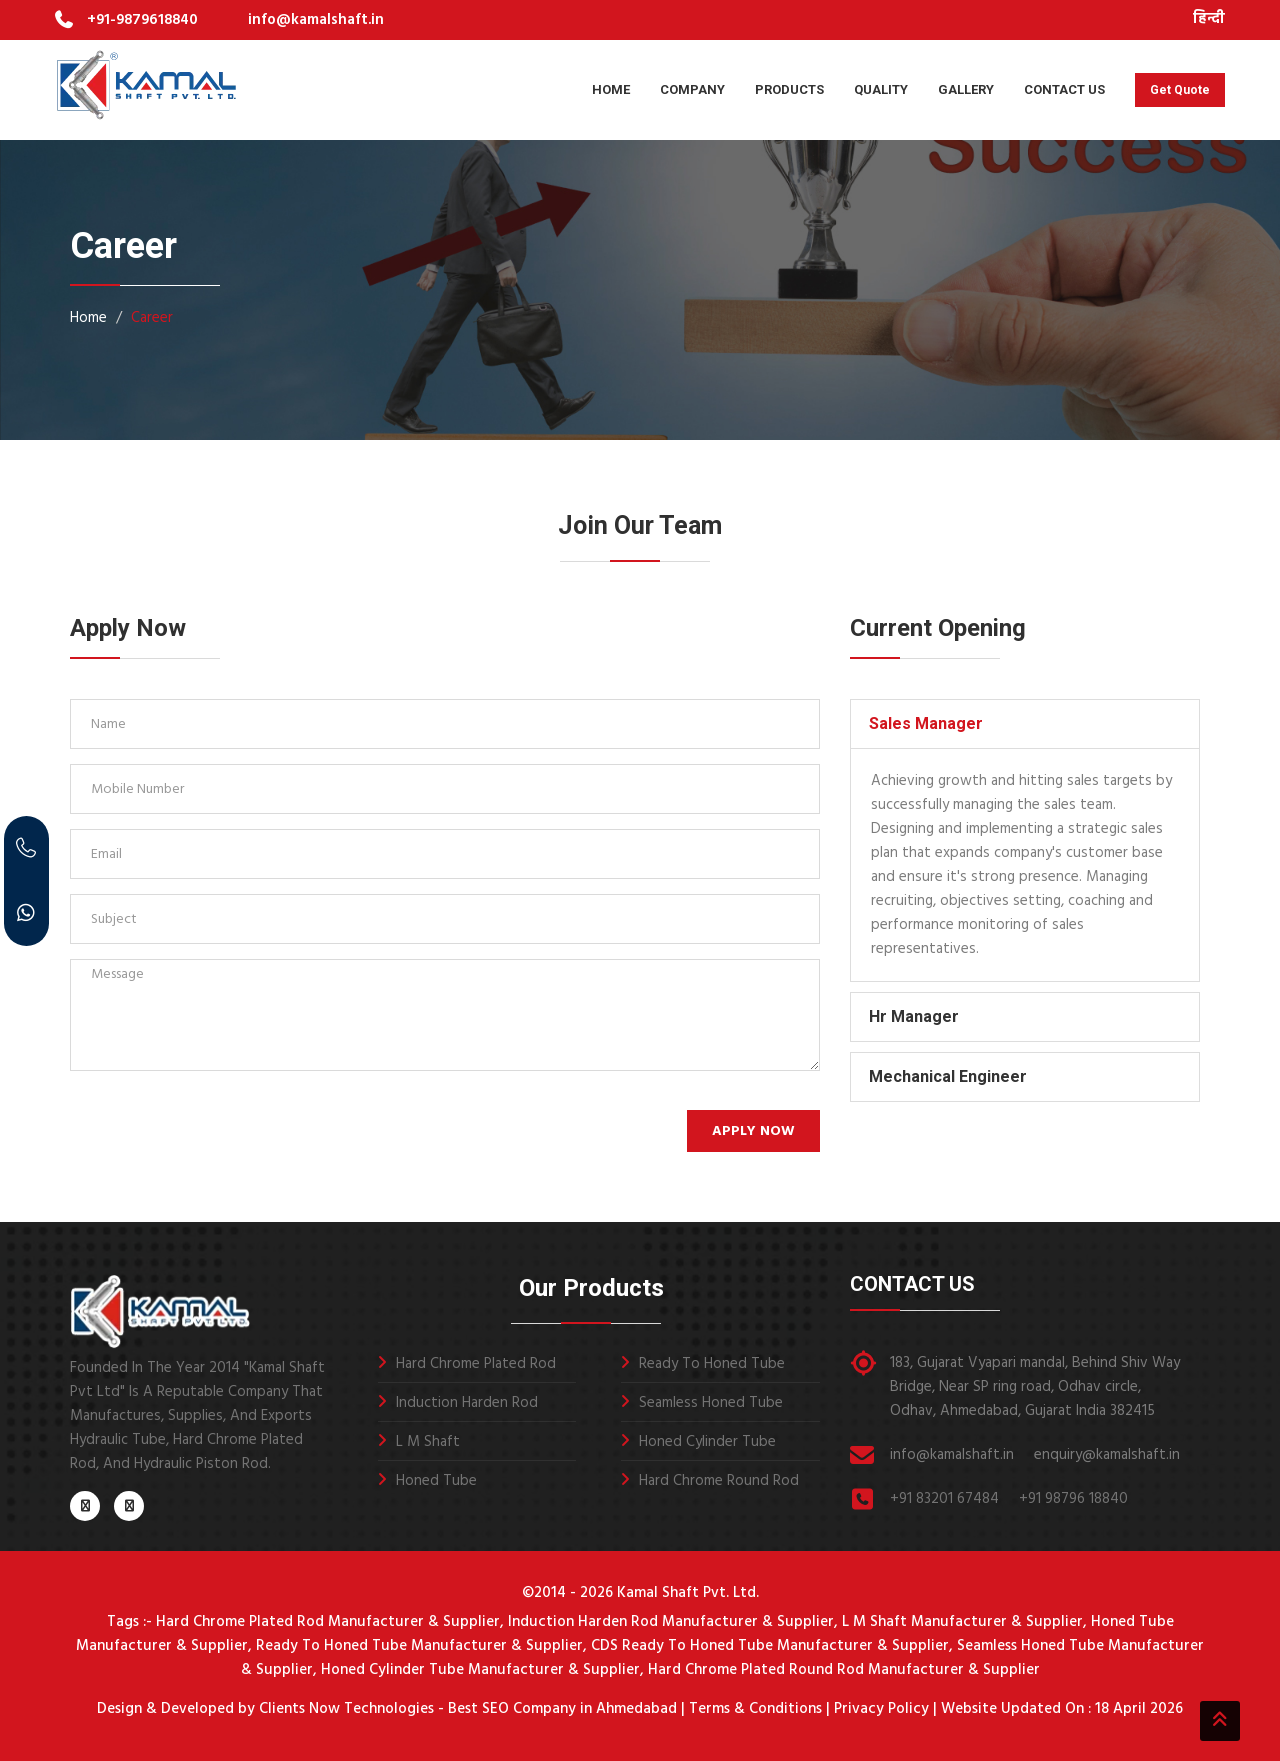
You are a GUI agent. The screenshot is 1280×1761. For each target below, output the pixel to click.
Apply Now (753, 1131)
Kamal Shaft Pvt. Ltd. (688, 1593)
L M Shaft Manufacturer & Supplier (962, 1622)
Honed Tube (436, 1481)
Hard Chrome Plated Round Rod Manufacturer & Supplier (844, 1670)
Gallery (966, 89)
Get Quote (1180, 90)
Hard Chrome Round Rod (719, 1481)
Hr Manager (914, 1016)
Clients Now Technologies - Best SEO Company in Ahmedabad (466, 1709)
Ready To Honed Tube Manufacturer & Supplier (419, 1646)
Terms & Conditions (755, 1709)
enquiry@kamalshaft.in (1107, 1455)
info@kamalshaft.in (316, 20)
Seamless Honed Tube (711, 1403)
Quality (881, 89)
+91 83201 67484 (944, 1499)
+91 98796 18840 (1073, 1499)
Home (611, 89)
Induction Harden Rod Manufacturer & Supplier (671, 1622)
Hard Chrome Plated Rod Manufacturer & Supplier (328, 1622)
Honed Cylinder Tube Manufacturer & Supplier (480, 1670)
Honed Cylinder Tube (707, 1442)
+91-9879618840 (142, 20)
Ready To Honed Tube (712, 1364)
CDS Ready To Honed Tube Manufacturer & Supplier (770, 1646)
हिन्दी (1209, 19)
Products (789, 89)
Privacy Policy (881, 1709)
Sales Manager (926, 723)
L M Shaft (428, 1442)
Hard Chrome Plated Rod (476, 1364)
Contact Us (1064, 89)
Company (692, 89)
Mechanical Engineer (948, 1076)
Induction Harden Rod (467, 1403)
